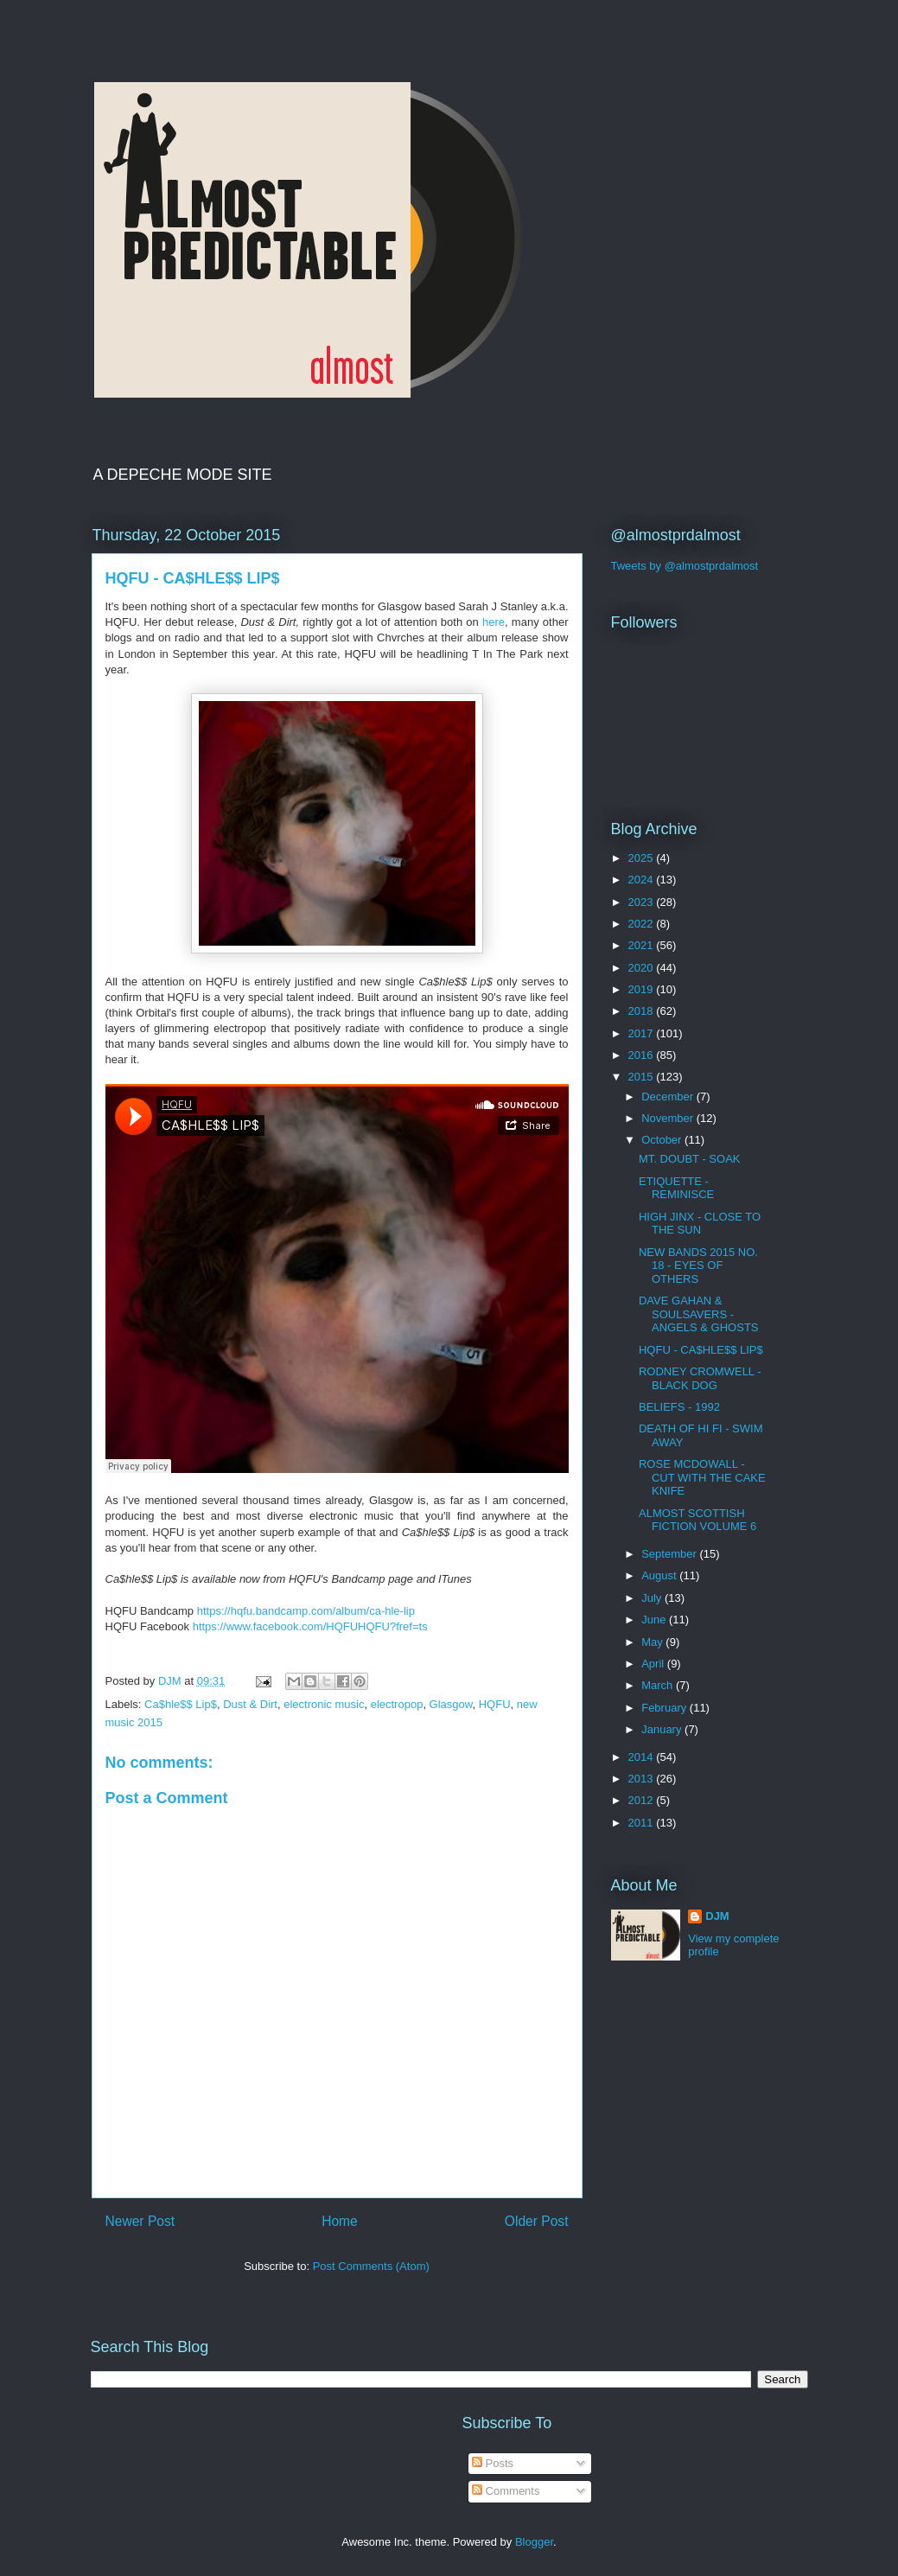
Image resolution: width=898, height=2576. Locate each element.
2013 (642, 1778)
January (663, 1729)
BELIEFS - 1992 (679, 1406)
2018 (642, 1010)
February (665, 1707)
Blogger (534, 2541)
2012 (642, 1800)
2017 (642, 1033)
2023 (642, 902)
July (653, 1597)
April (654, 1663)
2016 (642, 1055)
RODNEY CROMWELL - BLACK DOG (700, 1378)
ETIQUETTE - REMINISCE (676, 1188)
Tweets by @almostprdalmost (685, 565)
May (653, 1642)
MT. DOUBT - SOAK (690, 1158)
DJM (717, 1916)
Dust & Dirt (250, 1704)
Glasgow (451, 1704)
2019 (642, 989)
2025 (642, 857)
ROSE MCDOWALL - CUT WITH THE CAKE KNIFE (702, 1477)
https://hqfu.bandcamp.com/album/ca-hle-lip (306, 1610)
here (493, 621)
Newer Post (140, 2221)
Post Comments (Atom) (371, 2266)
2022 (642, 923)
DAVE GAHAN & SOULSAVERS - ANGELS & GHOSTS (699, 1314)
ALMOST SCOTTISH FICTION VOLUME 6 (697, 1520)
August (660, 1575)
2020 (642, 967)
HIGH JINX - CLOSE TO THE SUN (700, 1223)
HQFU (495, 1704)
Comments (505, 2490)
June (655, 1619)
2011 (642, 1822)
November (669, 1118)
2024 (642, 879)
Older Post (537, 2221)
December (669, 1096)
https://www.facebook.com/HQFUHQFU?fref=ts (310, 1626)
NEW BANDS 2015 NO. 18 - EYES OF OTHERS (698, 1265)
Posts (492, 2463)
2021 (642, 945)
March (658, 1685)
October (663, 1139)
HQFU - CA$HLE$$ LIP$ (701, 1349)
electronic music (323, 1704)
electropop (397, 1704)
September (670, 1553)
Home (340, 2221)
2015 (642, 1076)
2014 (642, 1756)
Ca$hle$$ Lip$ (180, 1704)
